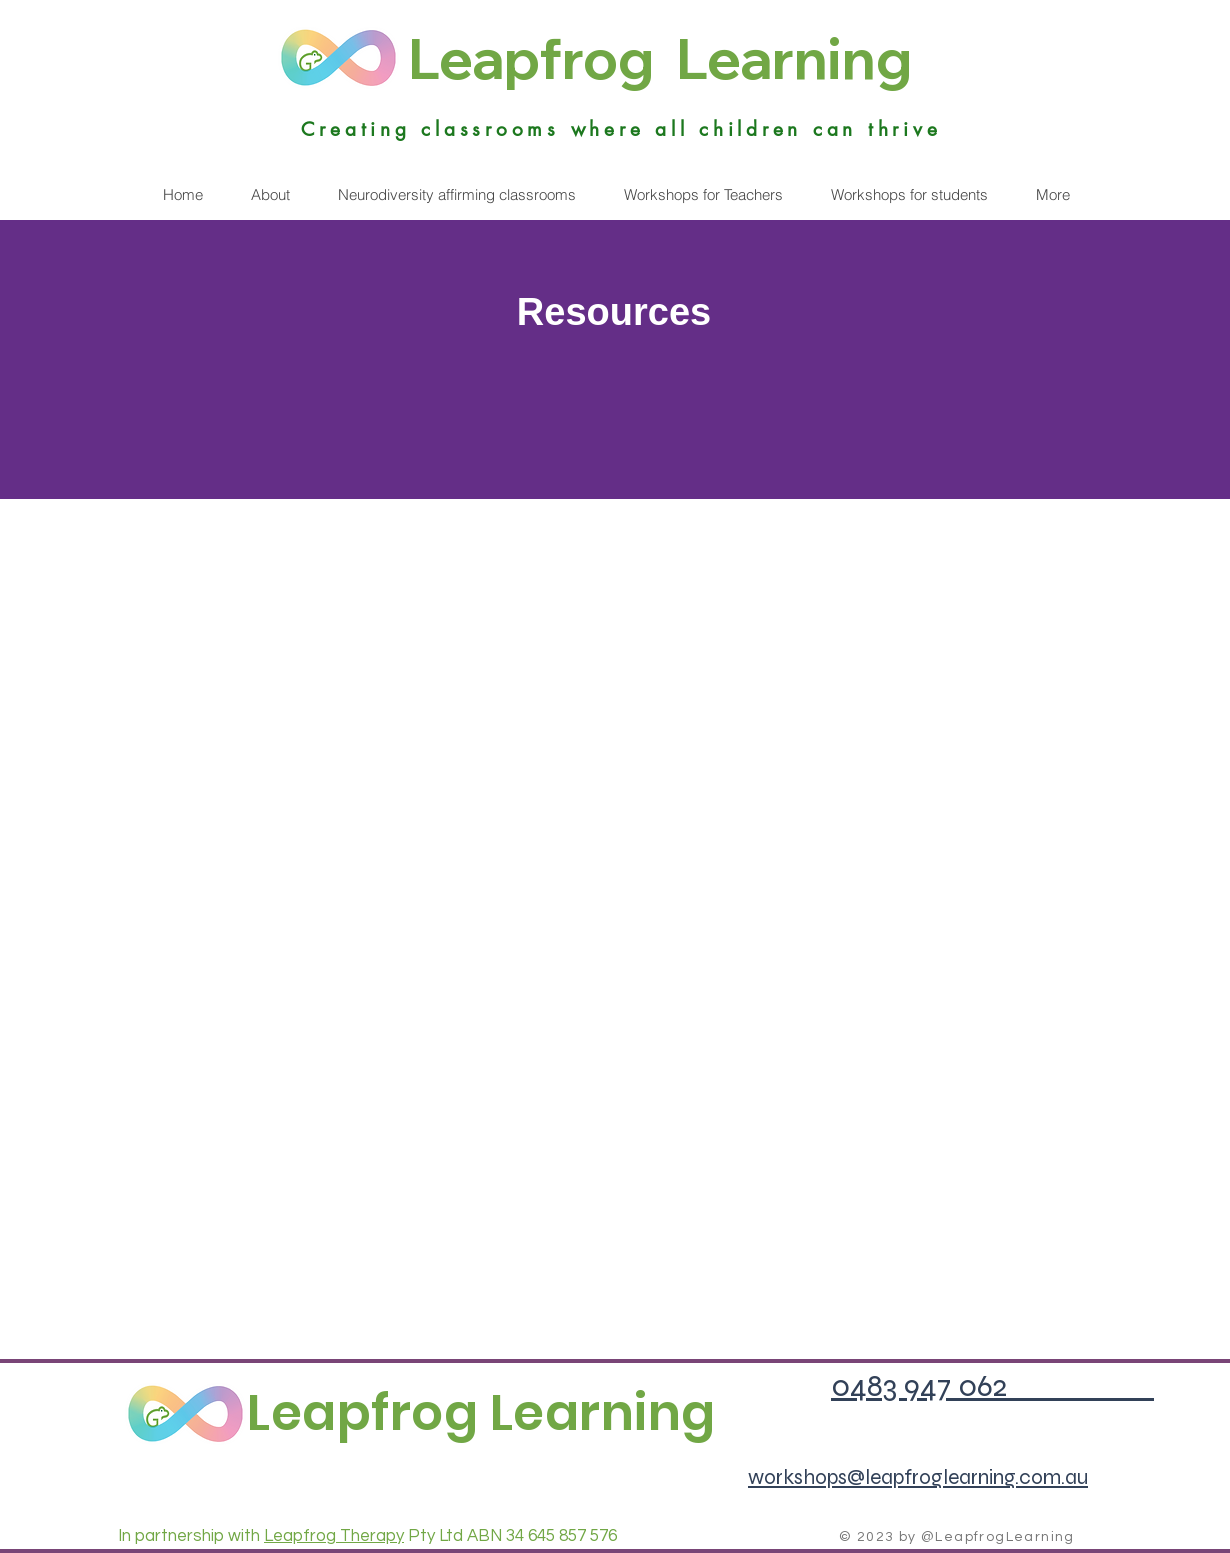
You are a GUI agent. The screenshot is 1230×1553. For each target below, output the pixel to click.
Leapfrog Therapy (334, 1536)
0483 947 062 (992, 1385)
